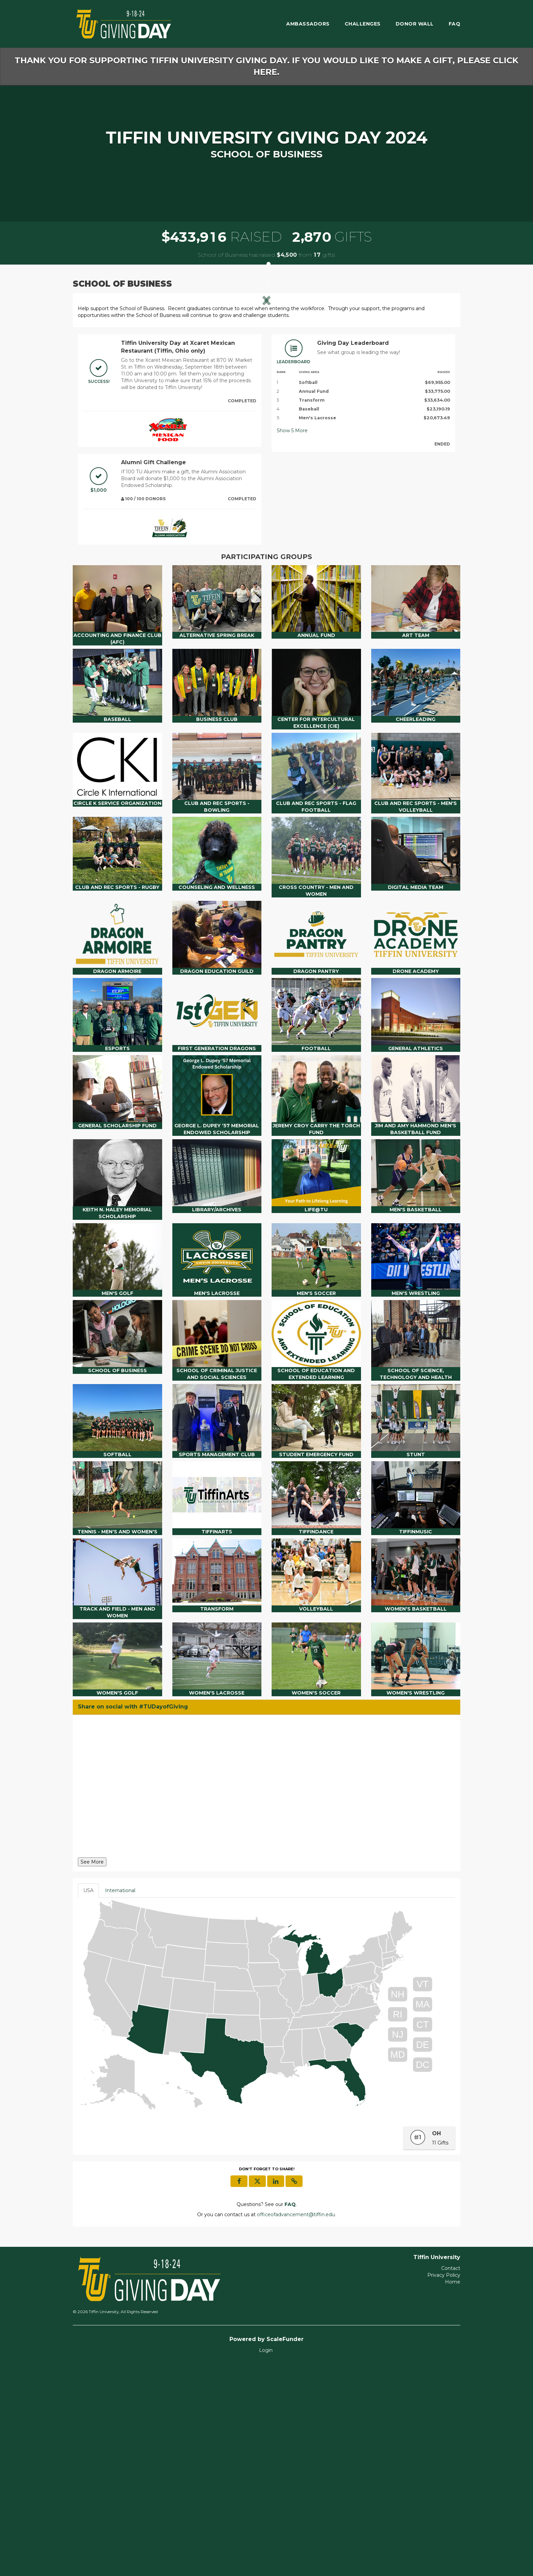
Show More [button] (292, 643)
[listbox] (266, 404)
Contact (450, 2480)
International (120, 2103)
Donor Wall (415, 24)
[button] (106, 405)
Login (266, 2562)
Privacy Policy (443, 2487)
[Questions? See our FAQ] (290, 2416)
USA (88, 2103)
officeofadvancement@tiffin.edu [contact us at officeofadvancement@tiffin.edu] (296, 2427)
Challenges (363, 24)
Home (452, 2494)
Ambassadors (308, 24)
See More (92, 2074)
